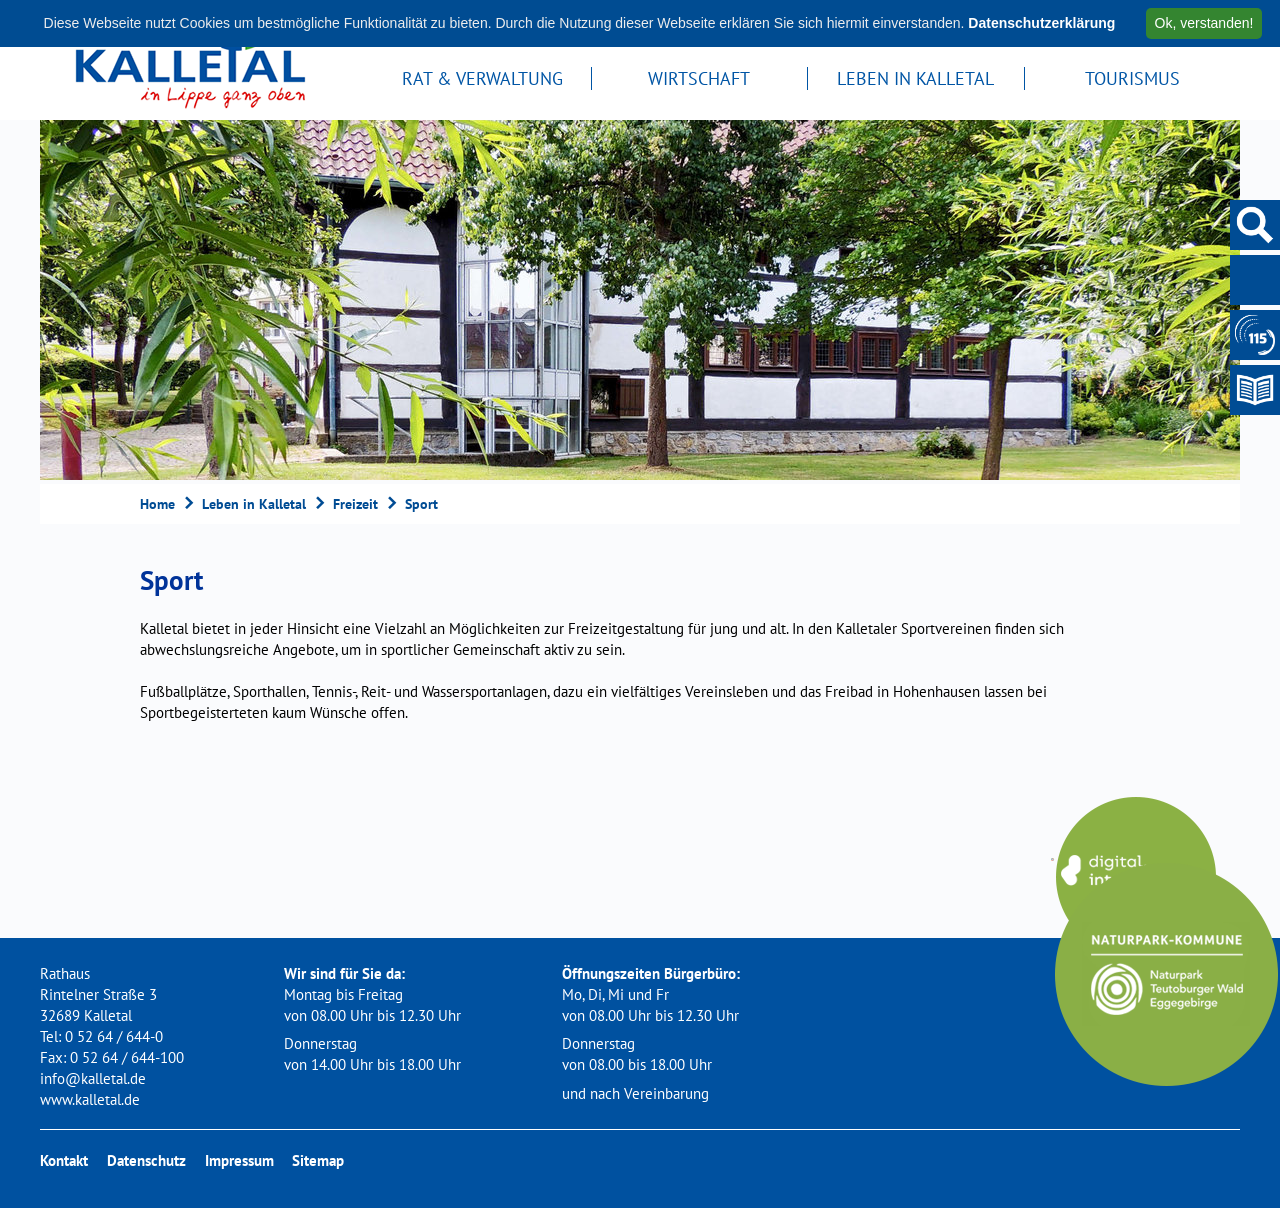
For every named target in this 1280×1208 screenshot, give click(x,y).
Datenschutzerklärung (1041, 23)
